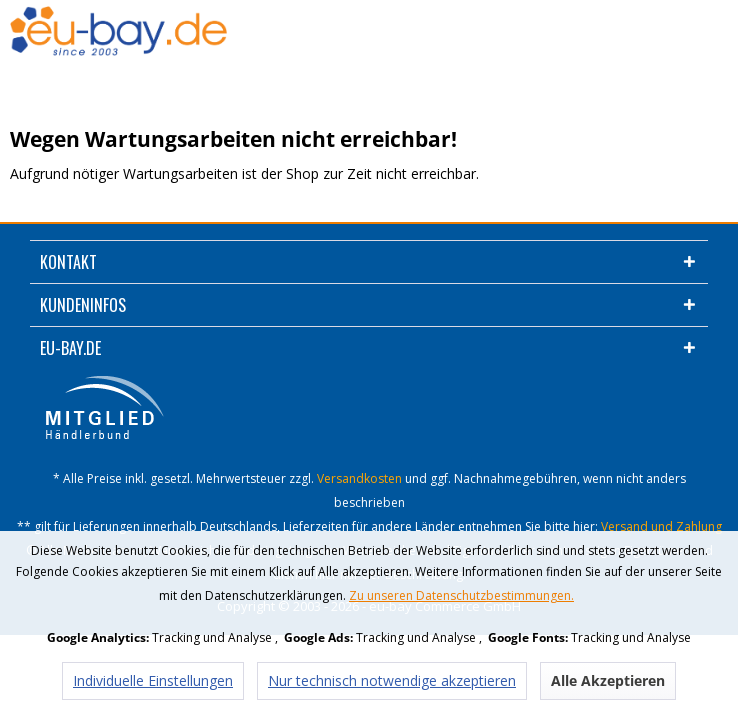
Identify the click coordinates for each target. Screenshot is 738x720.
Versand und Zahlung (661, 526)
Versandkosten (359, 478)
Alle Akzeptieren (608, 680)
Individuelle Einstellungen (153, 680)
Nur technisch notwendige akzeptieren (392, 680)
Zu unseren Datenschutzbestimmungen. (461, 595)
